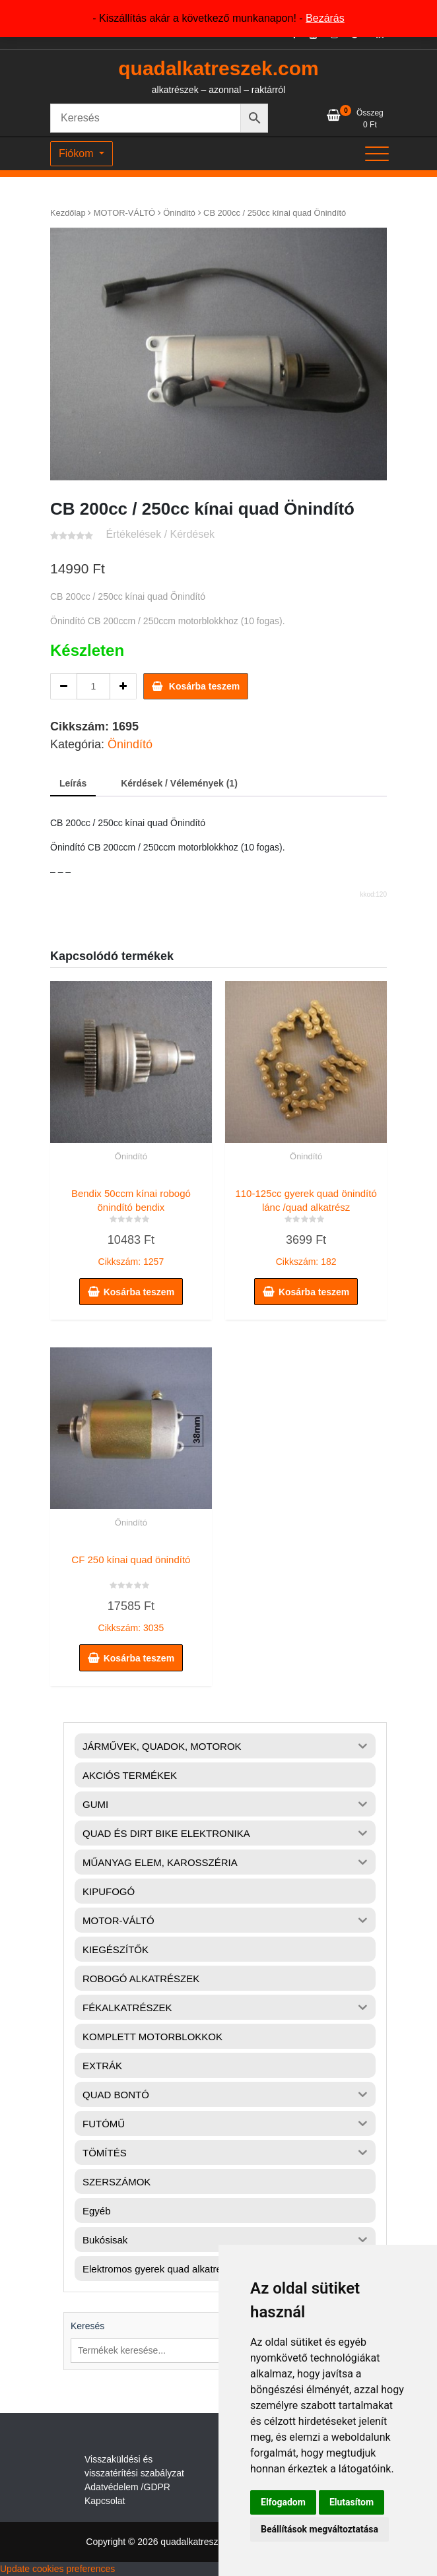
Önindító (179, 213)
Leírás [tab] (72, 783)
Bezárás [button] (325, 18)
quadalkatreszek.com (218, 68)
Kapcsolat (104, 2501)
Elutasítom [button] (351, 2502)
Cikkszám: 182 (306, 1224)
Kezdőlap (68, 213)
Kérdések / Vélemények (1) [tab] (179, 783)
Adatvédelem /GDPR (127, 2487)
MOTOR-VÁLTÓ (124, 213)
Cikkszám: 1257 (131, 1224)
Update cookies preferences (57, 2568)
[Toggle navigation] (377, 154)
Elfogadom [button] (283, 2502)
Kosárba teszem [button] (139, 1292)
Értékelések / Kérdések (160, 534)
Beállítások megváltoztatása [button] (319, 2529)
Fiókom (77, 153)
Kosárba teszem (204, 686)
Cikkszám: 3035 (131, 1591)
